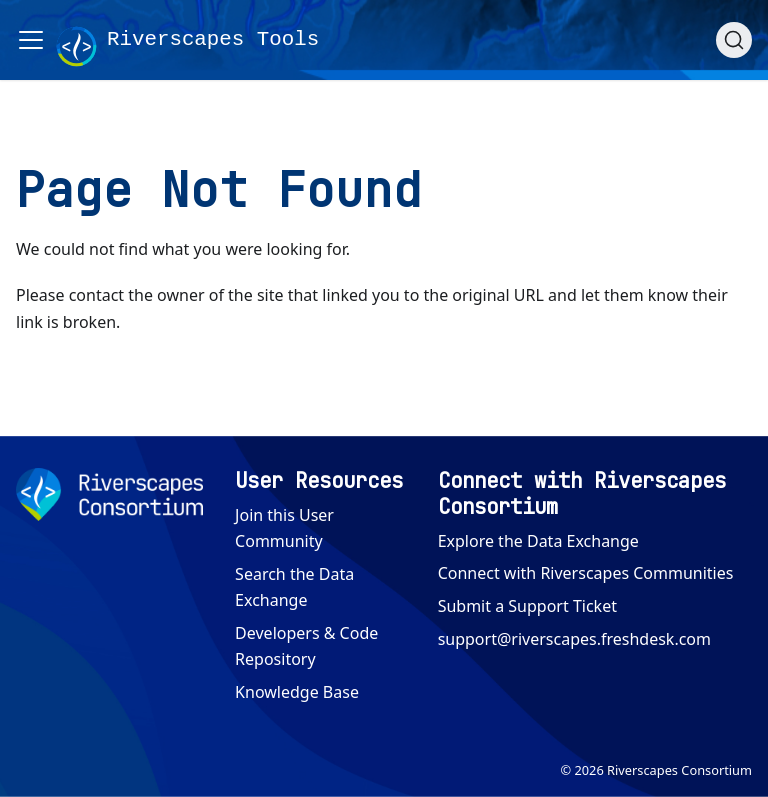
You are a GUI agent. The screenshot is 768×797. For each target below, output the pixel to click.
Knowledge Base (297, 692)
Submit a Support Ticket (527, 606)
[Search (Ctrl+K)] (734, 40)
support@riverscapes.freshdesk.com (574, 639)
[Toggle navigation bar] (31, 40)
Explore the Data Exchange (538, 541)
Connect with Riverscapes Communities (586, 573)
